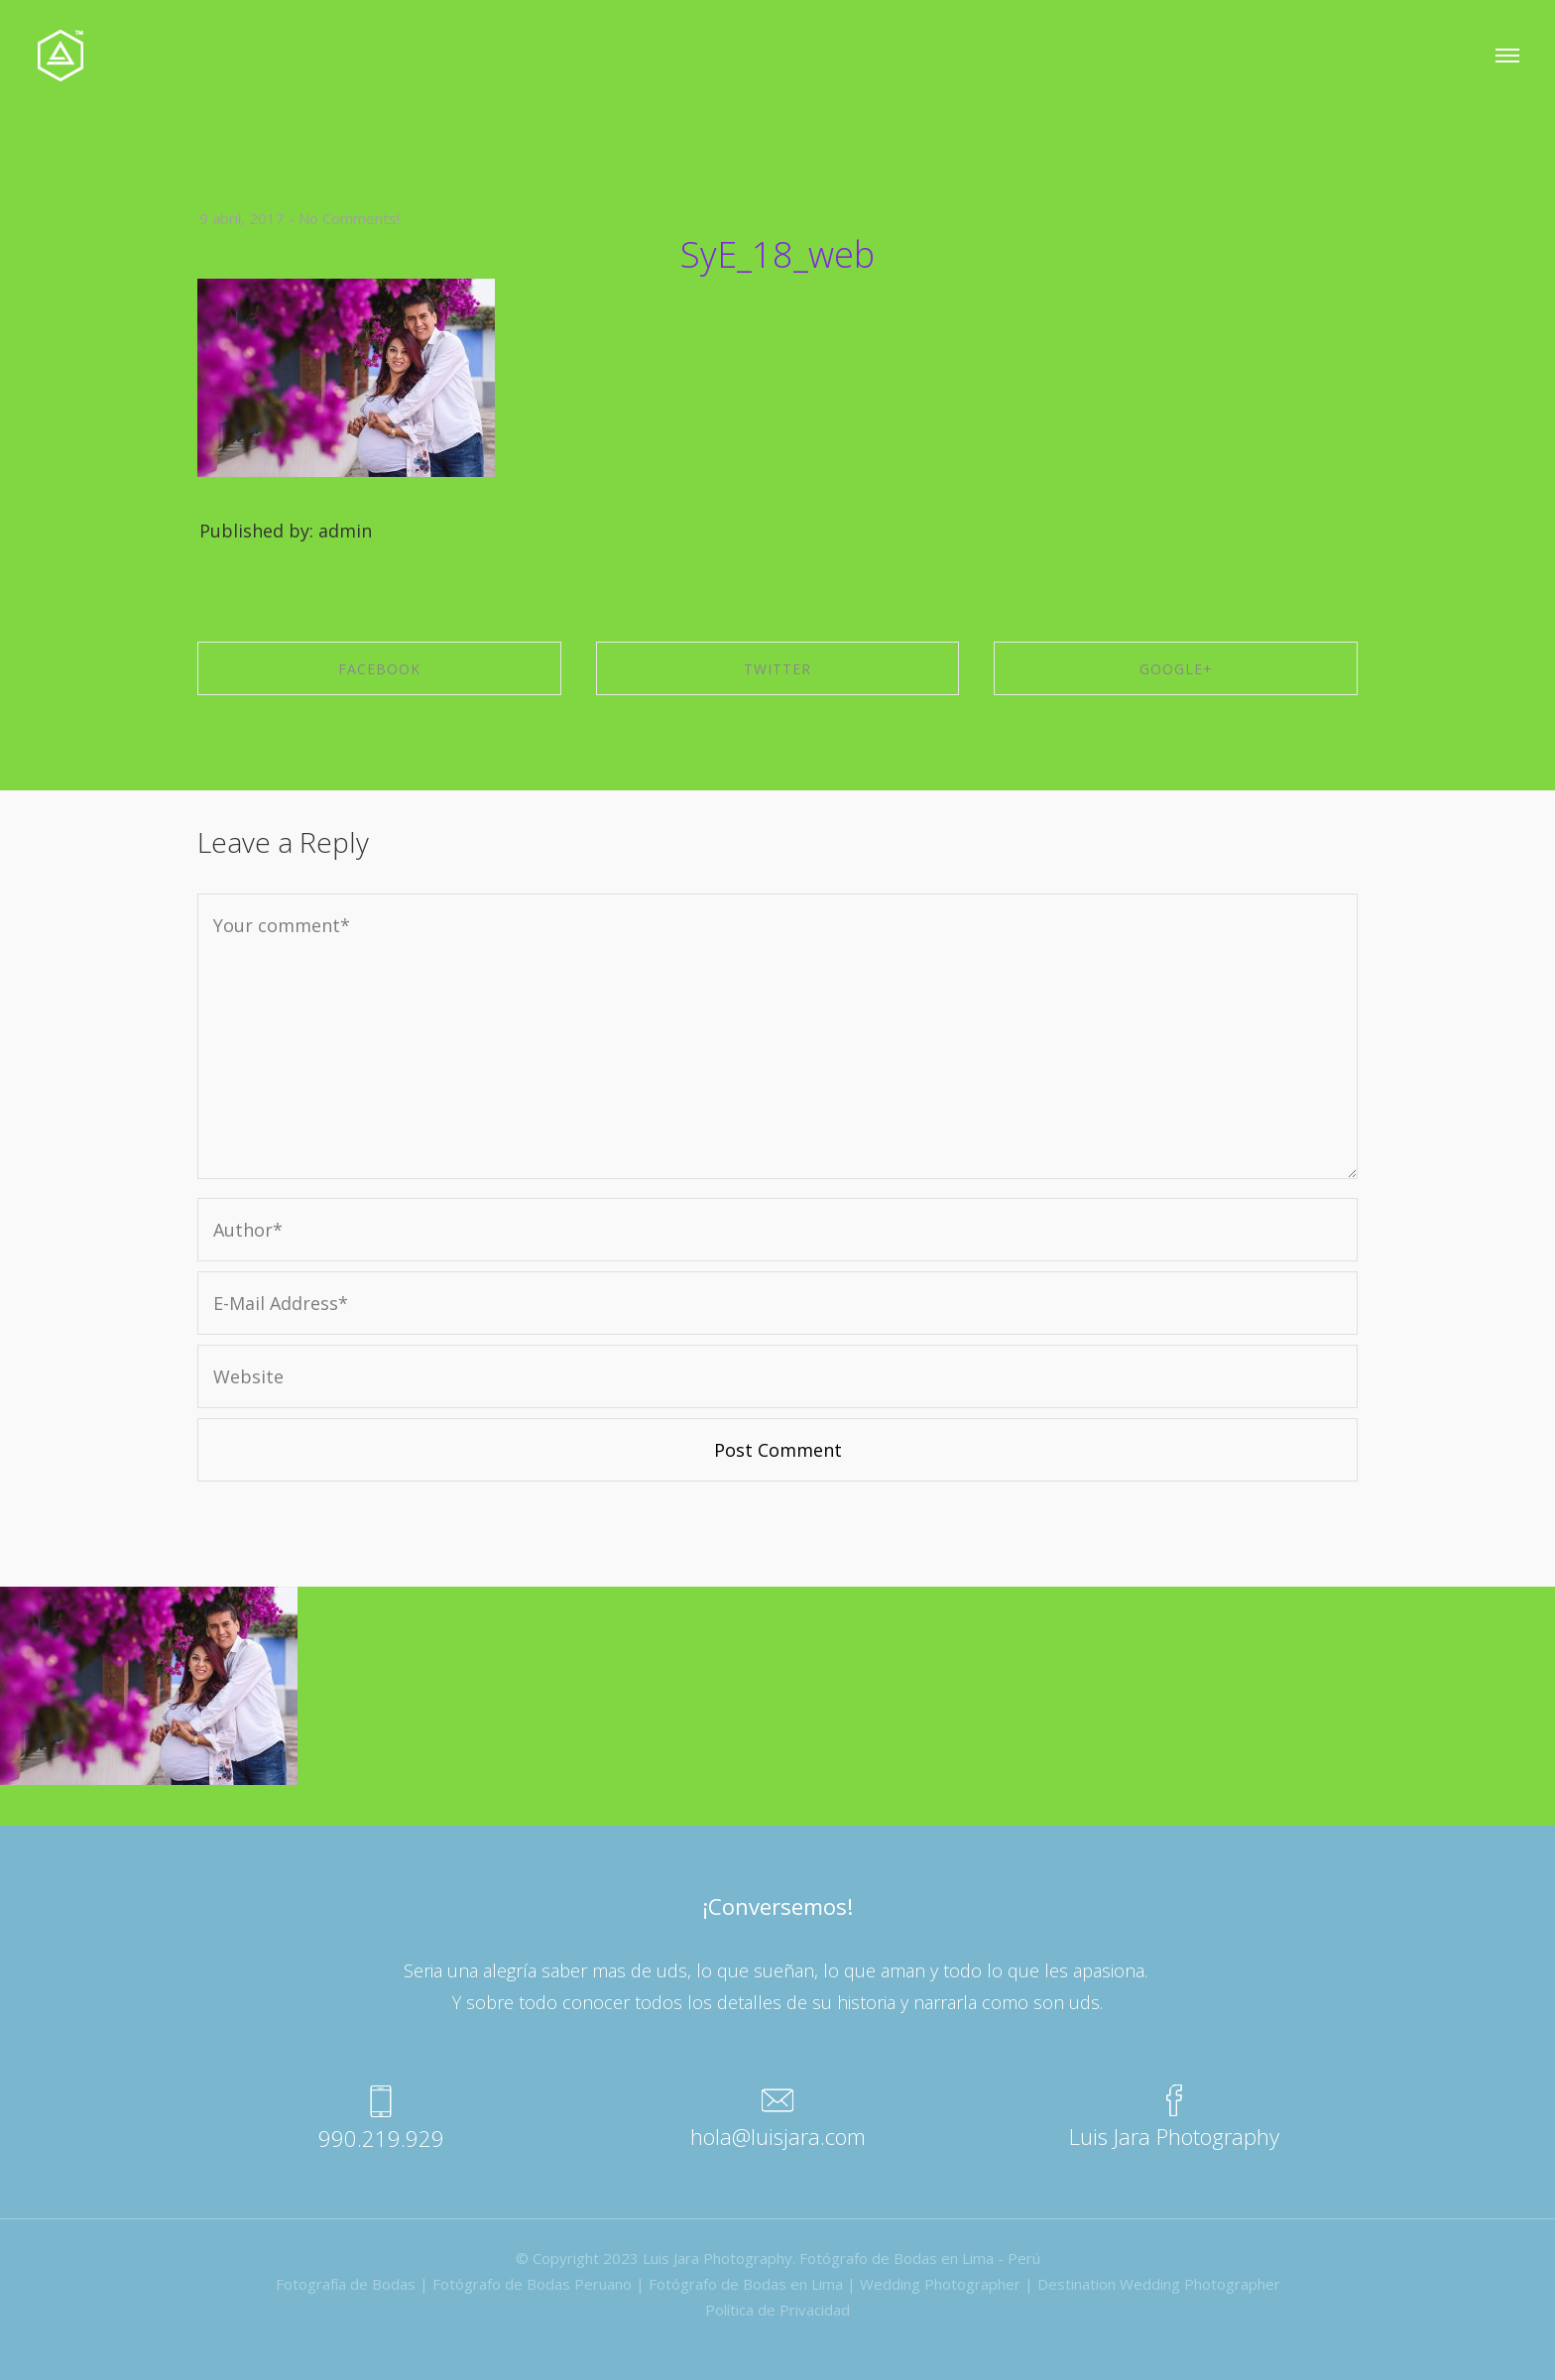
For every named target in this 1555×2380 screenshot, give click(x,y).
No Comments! (349, 218)
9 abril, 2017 (242, 218)
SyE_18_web (777, 254)
